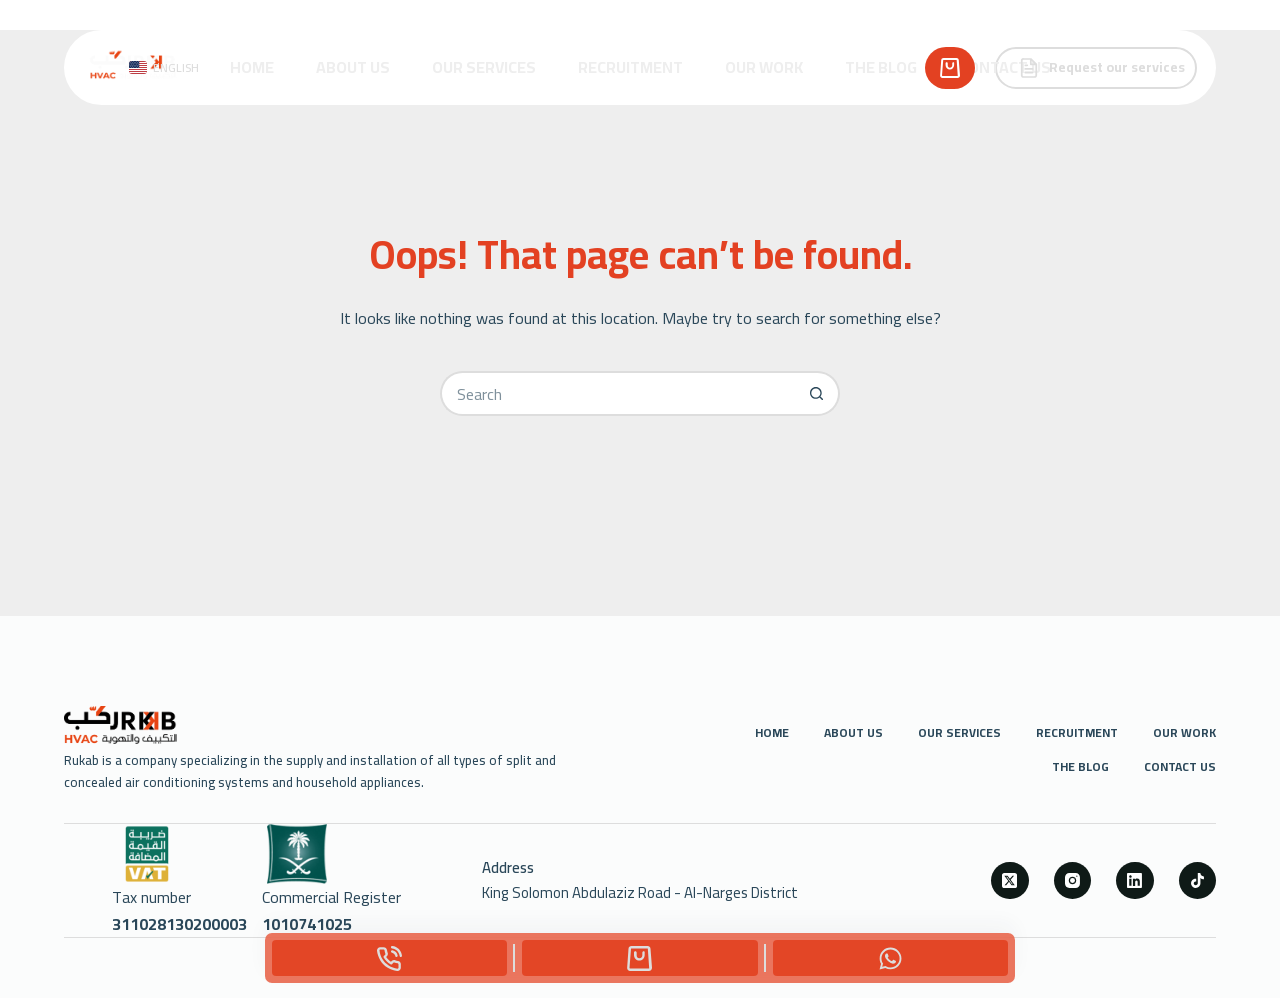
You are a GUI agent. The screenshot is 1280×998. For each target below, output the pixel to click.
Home (252, 67)
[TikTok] (1198, 881)
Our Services (484, 67)
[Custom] (639, 958)
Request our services (1102, 67)
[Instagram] (1073, 881)
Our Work (764, 67)
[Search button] (817, 393)
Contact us (1005, 67)
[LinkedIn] (1135, 881)
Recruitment (630, 67)
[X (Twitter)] (1010, 881)
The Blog (881, 67)
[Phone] (389, 958)
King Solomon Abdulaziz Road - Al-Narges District (640, 892)
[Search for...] (617, 393)
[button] (164, 68)
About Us (353, 67)
